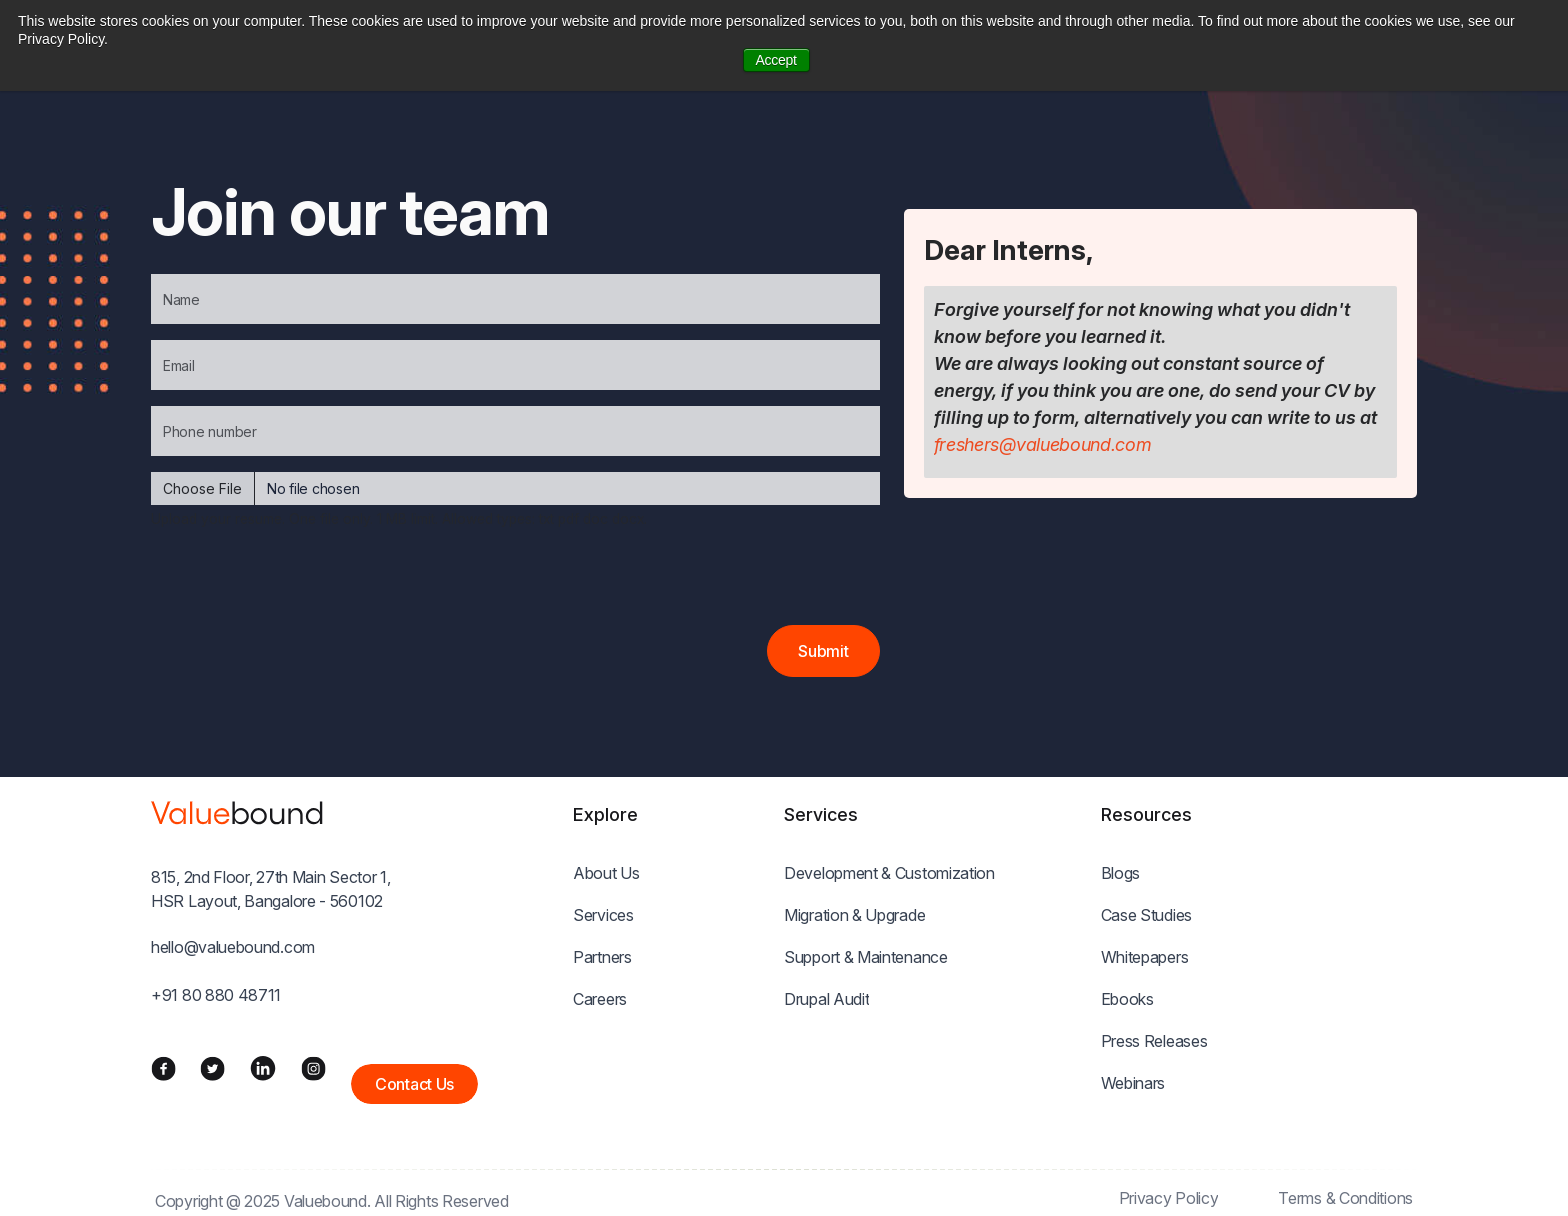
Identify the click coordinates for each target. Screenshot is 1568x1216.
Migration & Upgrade (854, 915)
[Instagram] (313, 1068)
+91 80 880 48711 (216, 995)
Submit (823, 651)
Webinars (1133, 1083)
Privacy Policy (1169, 1198)
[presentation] (303, 586)
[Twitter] (212, 1068)
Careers (600, 999)
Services (603, 915)
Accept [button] (776, 60)
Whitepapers (1145, 957)
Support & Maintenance (866, 957)
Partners (602, 957)
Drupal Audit (826, 999)
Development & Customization (889, 873)
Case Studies (1146, 915)
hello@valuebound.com (233, 947)
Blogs (1121, 873)
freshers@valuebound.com (1043, 444)
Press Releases (1154, 1041)
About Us (606, 873)
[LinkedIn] (263, 1068)
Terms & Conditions (1345, 1198)
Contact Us (414, 1084)
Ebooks (1127, 999)
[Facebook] (163, 1068)
